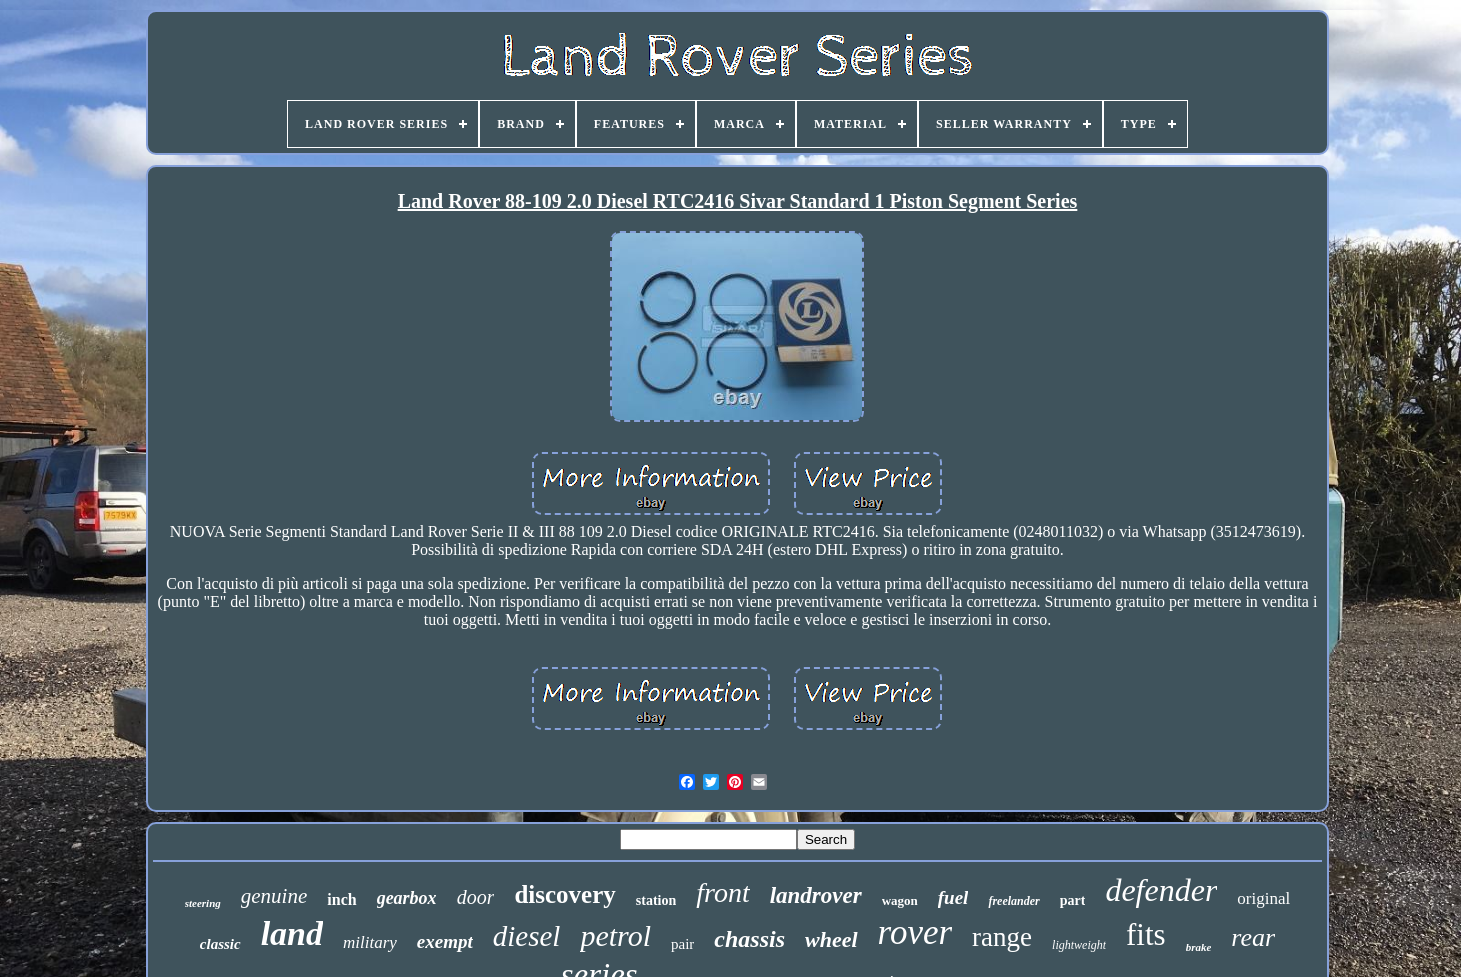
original (1263, 898)
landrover (816, 895)
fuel (953, 897)
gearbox (407, 898)
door (476, 897)
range (1002, 937)
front (722, 892)
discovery (564, 894)
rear (1253, 937)
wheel (831, 939)
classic (220, 944)
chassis (749, 939)
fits (1146, 934)
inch (341, 899)
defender (1161, 890)
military (370, 942)
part (1073, 900)
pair (682, 944)
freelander (1013, 901)
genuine (274, 896)
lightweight (1079, 945)
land (292, 933)
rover (915, 932)
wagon (900, 900)
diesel (527, 936)
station (656, 900)
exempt (445, 941)
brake (1199, 947)
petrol (615, 935)
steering (203, 903)
